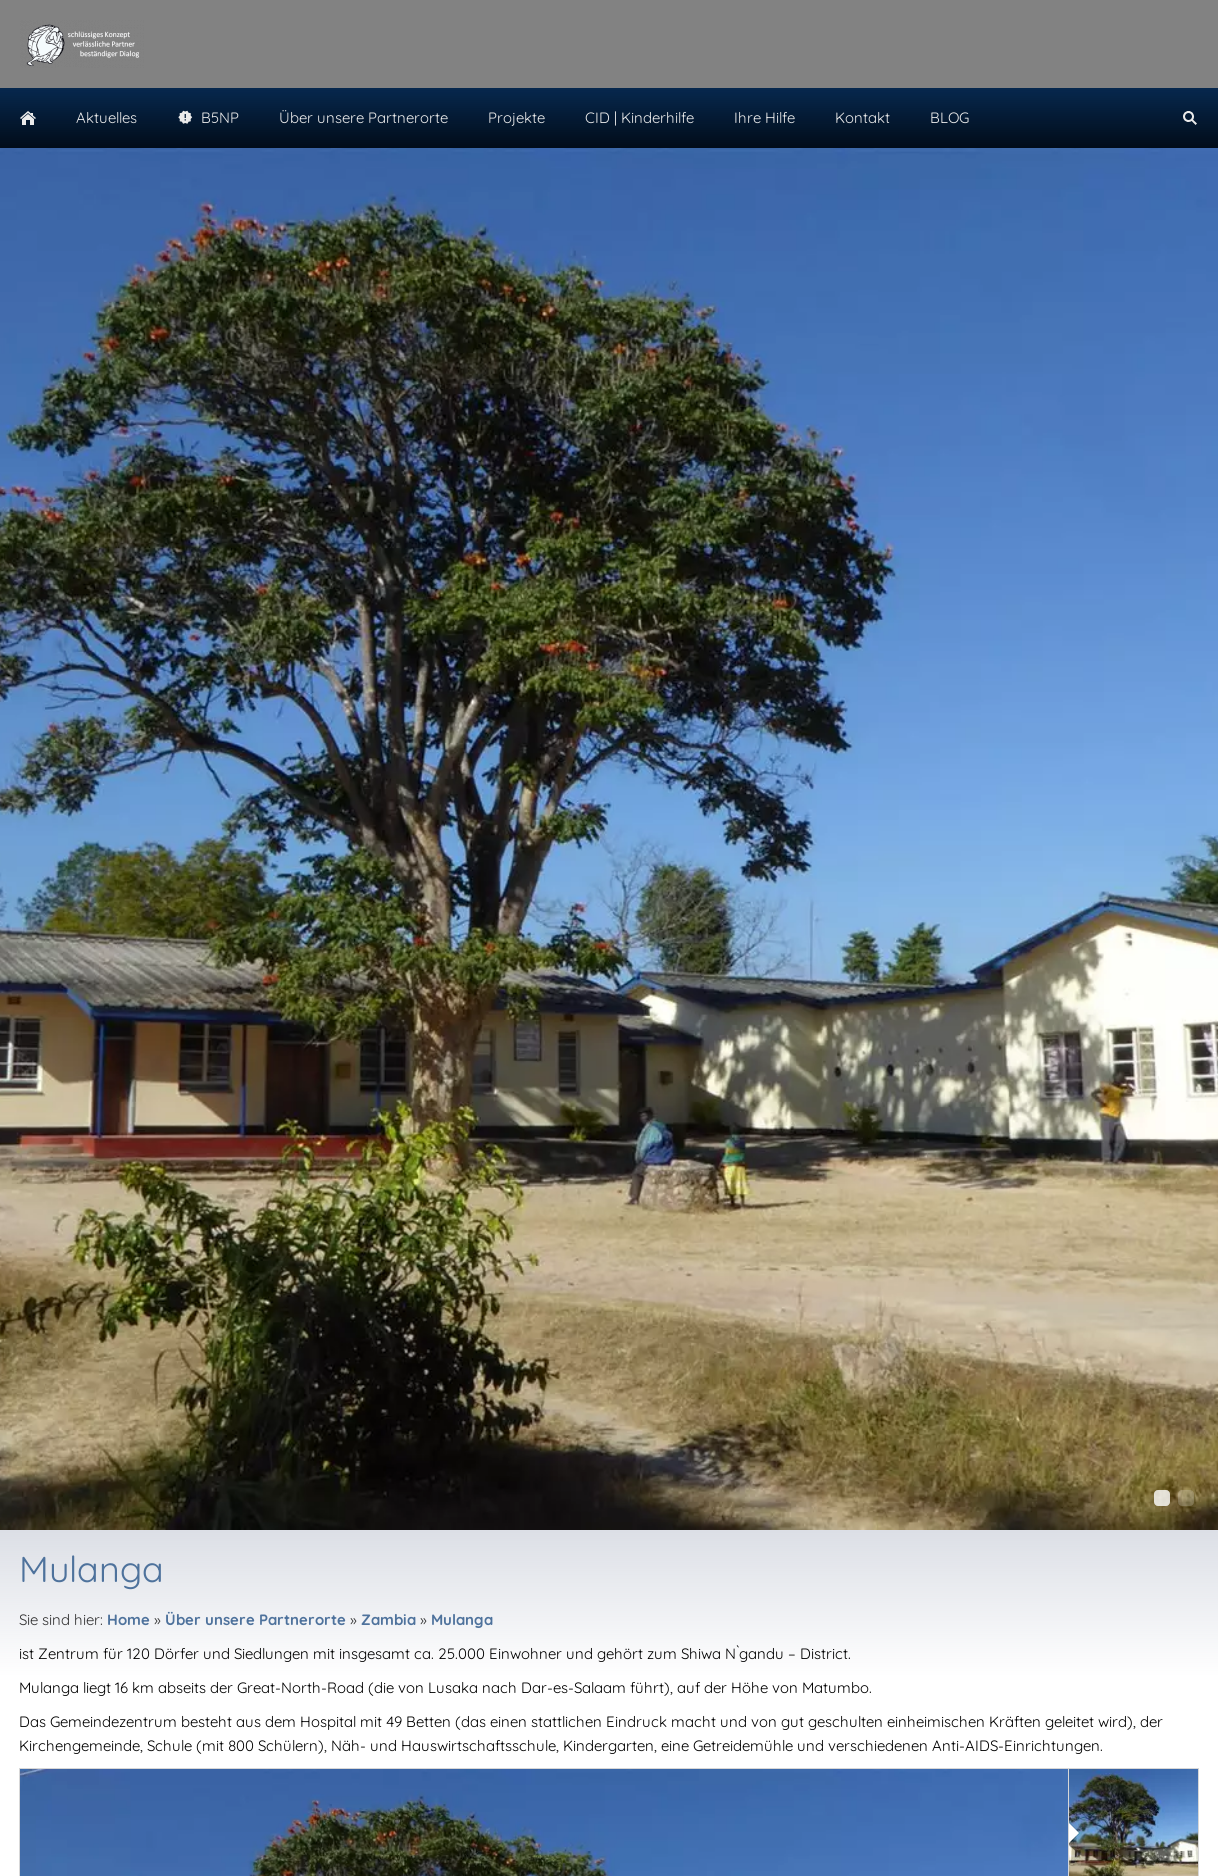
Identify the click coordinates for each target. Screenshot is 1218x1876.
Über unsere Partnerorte (255, 1619)
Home (128, 1619)
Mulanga (462, 1619)
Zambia (388, 1619)
